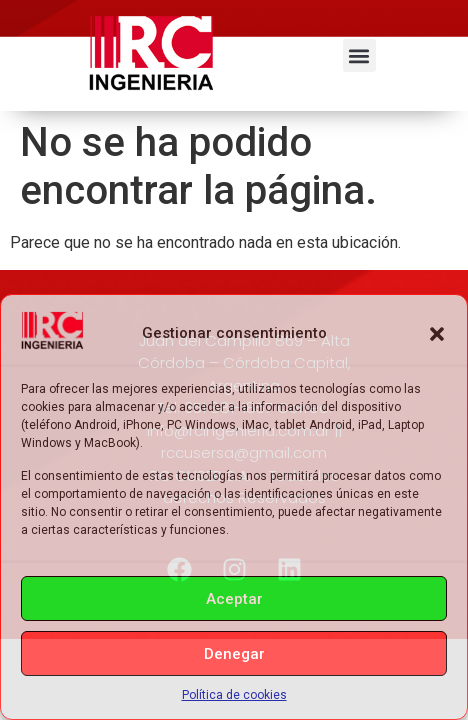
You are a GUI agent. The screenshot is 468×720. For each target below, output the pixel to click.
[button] (437, 334)
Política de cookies (234, 695)
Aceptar (234, 599)
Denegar (234, 654)
